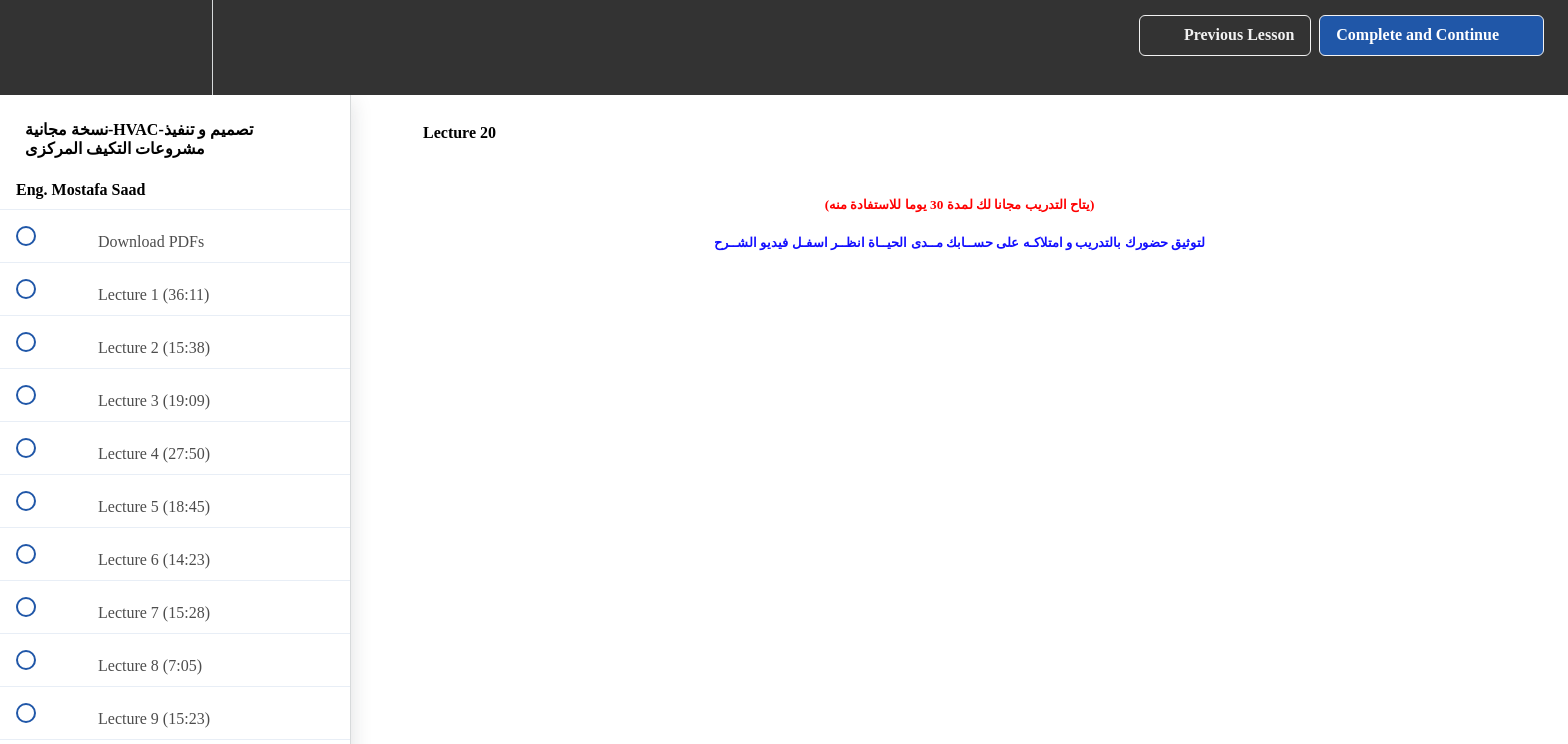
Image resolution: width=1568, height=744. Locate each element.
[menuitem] (175, 47)
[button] (37, 47)
